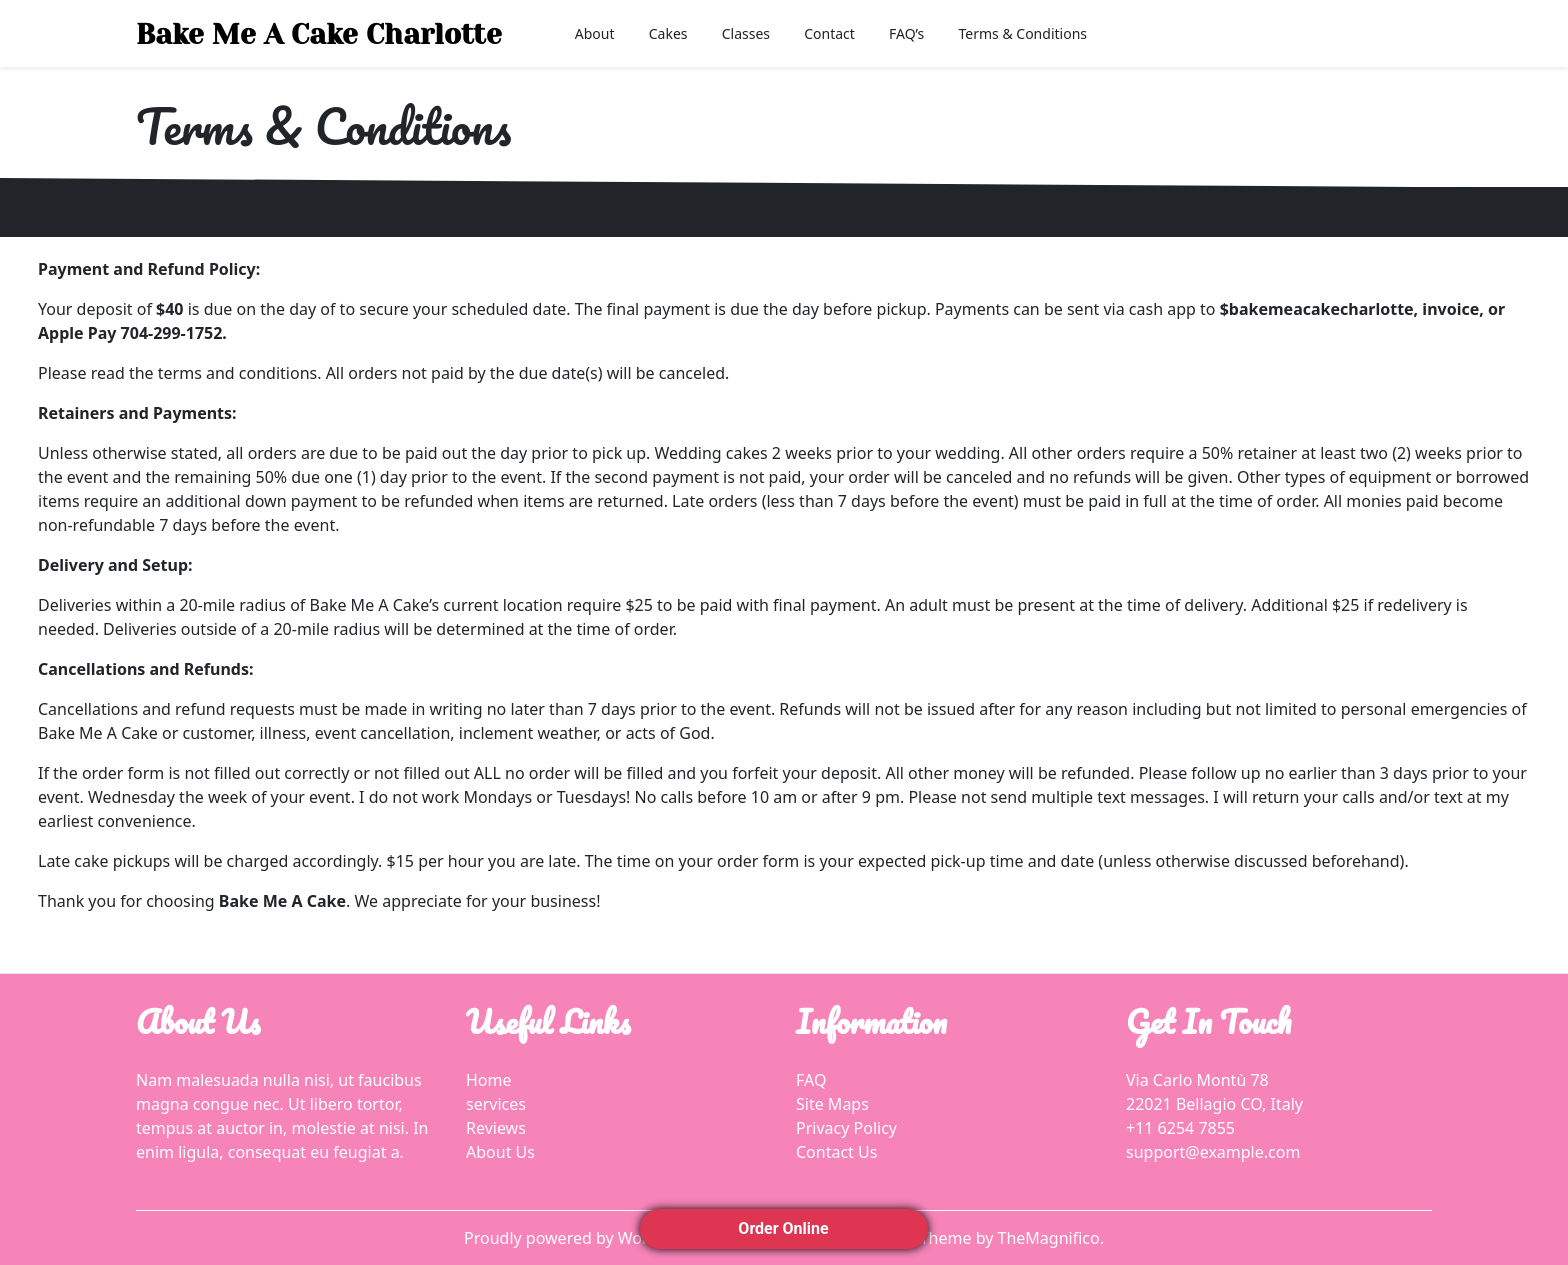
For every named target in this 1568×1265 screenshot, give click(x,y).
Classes (746, 33)
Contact (829, 33)
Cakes (668, 33)
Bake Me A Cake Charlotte (319, 34)
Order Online (784, 1228)
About (595, 33)
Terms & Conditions (1023, 33)
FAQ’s (906, 33)
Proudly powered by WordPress (583, 1238)
